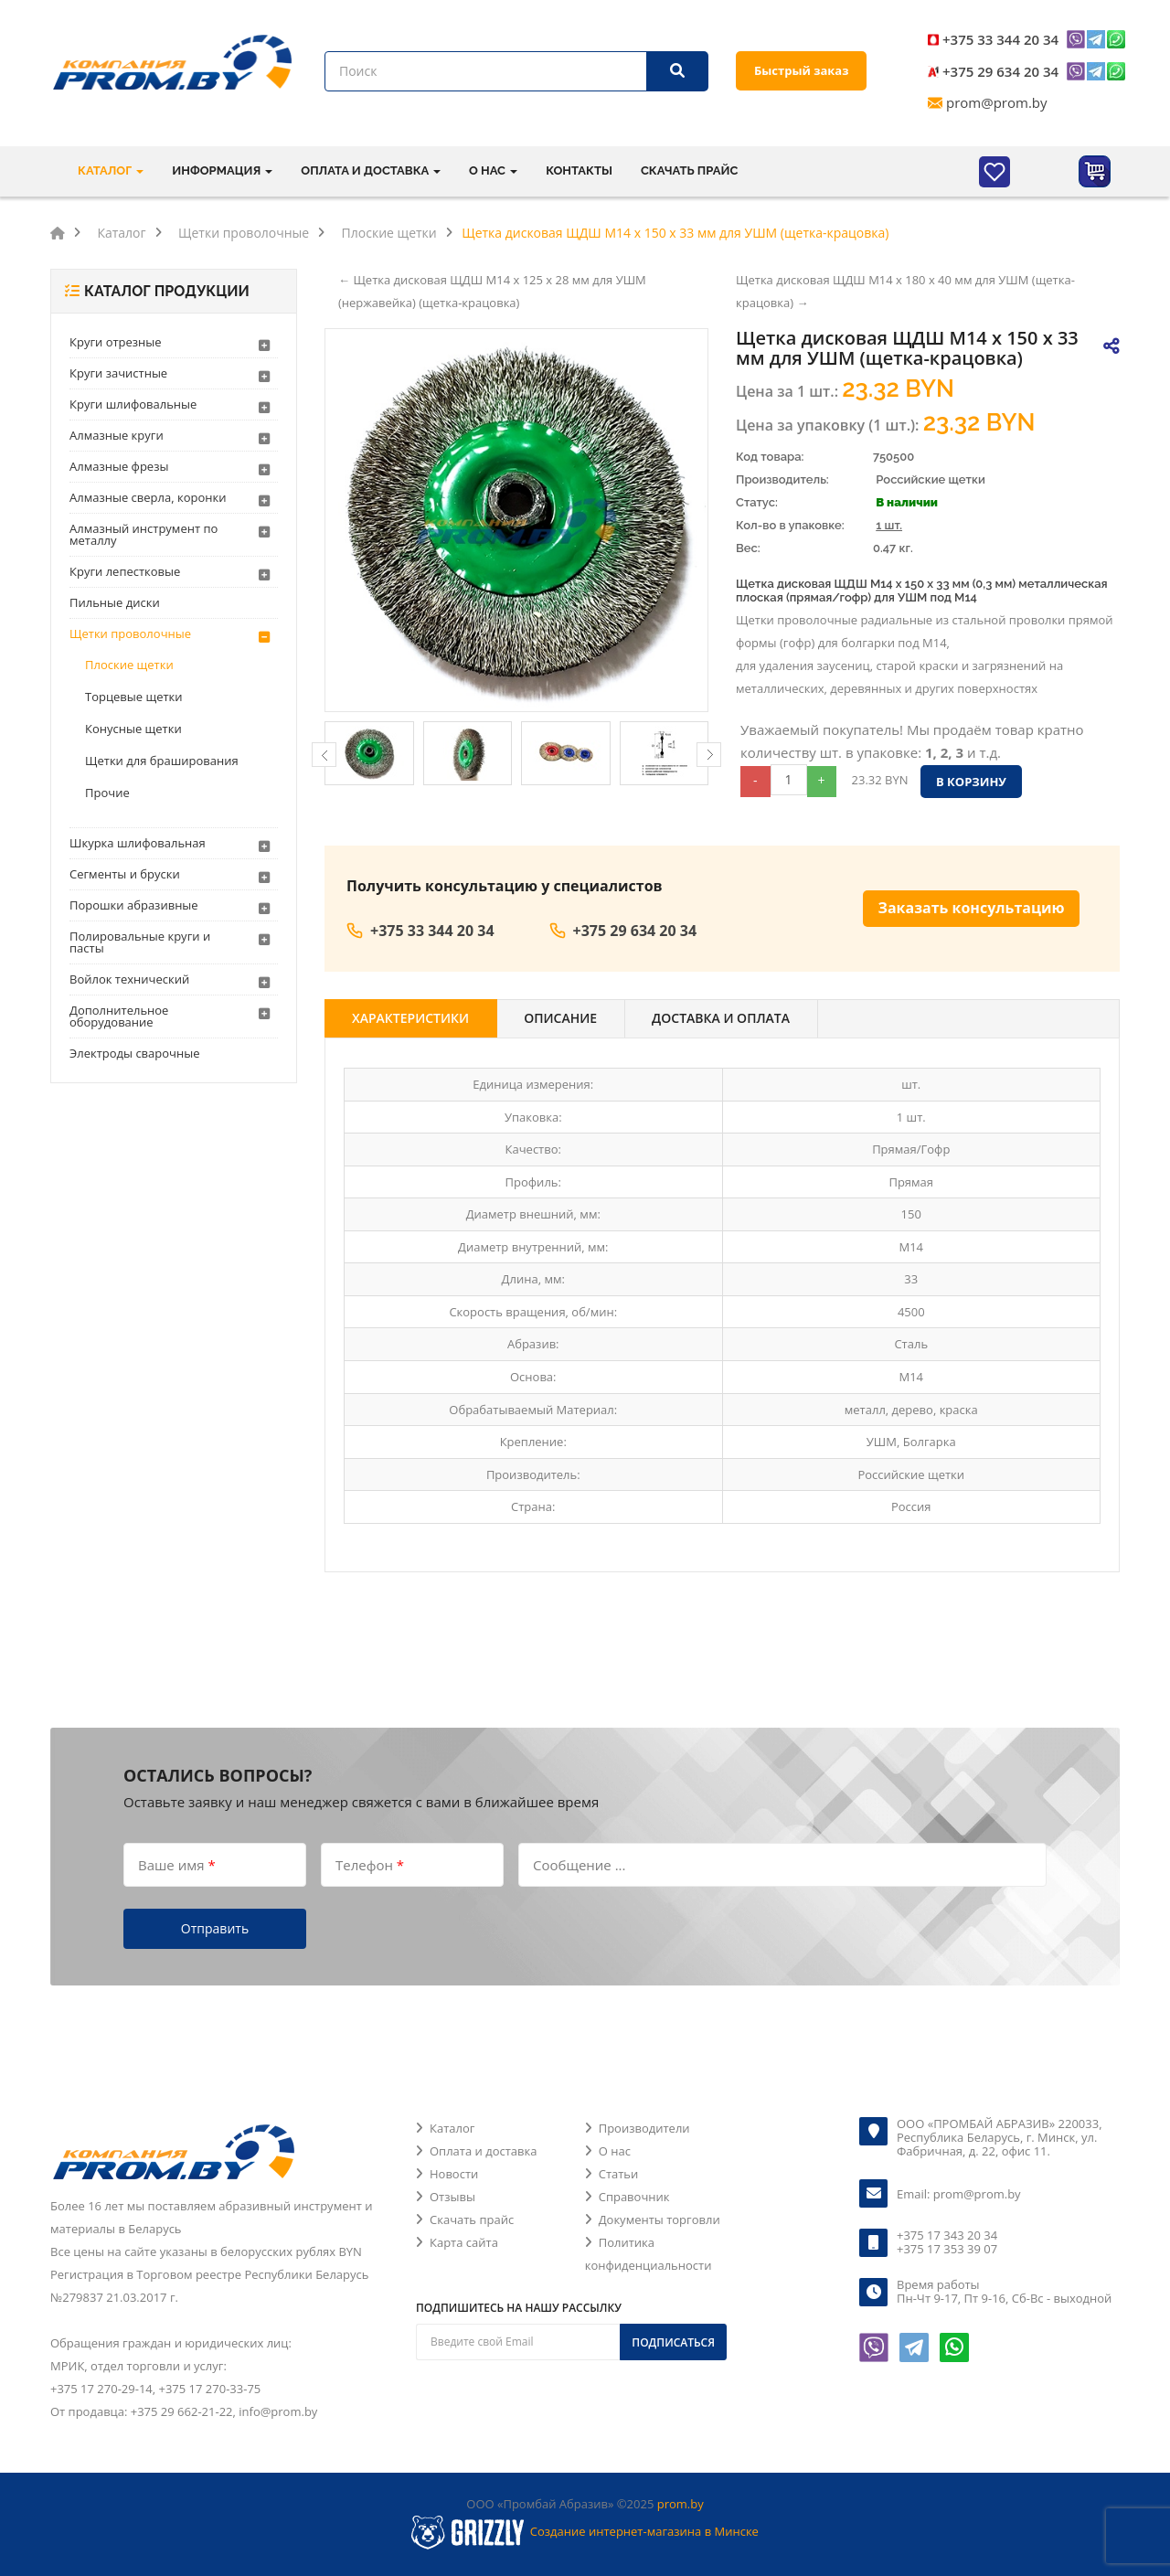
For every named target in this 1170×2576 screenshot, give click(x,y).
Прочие (107, 792)
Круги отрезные (115, 342)
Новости (454, 2174)
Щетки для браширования (162, 760)
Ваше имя (177, 1864)
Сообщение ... (579, 1864)
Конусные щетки (133, 728)
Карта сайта (464, 2242)
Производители (644, 2128)
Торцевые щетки (134, 696)
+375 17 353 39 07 (947, 2249)
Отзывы (452, 2196)
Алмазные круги (116, 435)
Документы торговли (659, 2219)
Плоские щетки (129, 664)
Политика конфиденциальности (648, 2253)
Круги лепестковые (124, 571)
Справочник (634, 2196)
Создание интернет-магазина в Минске (644, 2531)
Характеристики (410, 1018)
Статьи (619, 2174)
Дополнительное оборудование (118, 1016)
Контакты (579, 170)
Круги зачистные (118, 373)
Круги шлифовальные (133, 404)
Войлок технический (129, 979)
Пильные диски (114, 602)
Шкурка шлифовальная (137, 843)
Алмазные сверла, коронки (147, 497)
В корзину (971, 781)
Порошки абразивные (133, 905)
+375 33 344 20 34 (1000, 39)
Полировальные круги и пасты (139, 942)
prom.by (680, 2504)
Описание (560, 1018)
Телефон (369, 1864)
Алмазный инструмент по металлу (143, 534)
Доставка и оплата (721, 1018)
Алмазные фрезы (118, 466)
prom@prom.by (997, 102)
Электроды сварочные (134, 1053)
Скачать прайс (689, 170)
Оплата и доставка (483, 2151)
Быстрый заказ (801, 70)
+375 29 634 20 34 (1000, 71)
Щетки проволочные (130, 633)
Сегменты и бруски (124, 874)
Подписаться (673, 2342)
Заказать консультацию (971, 908)
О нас (615, 2151)
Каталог (452, 2128)
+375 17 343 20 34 (947, 2235)
